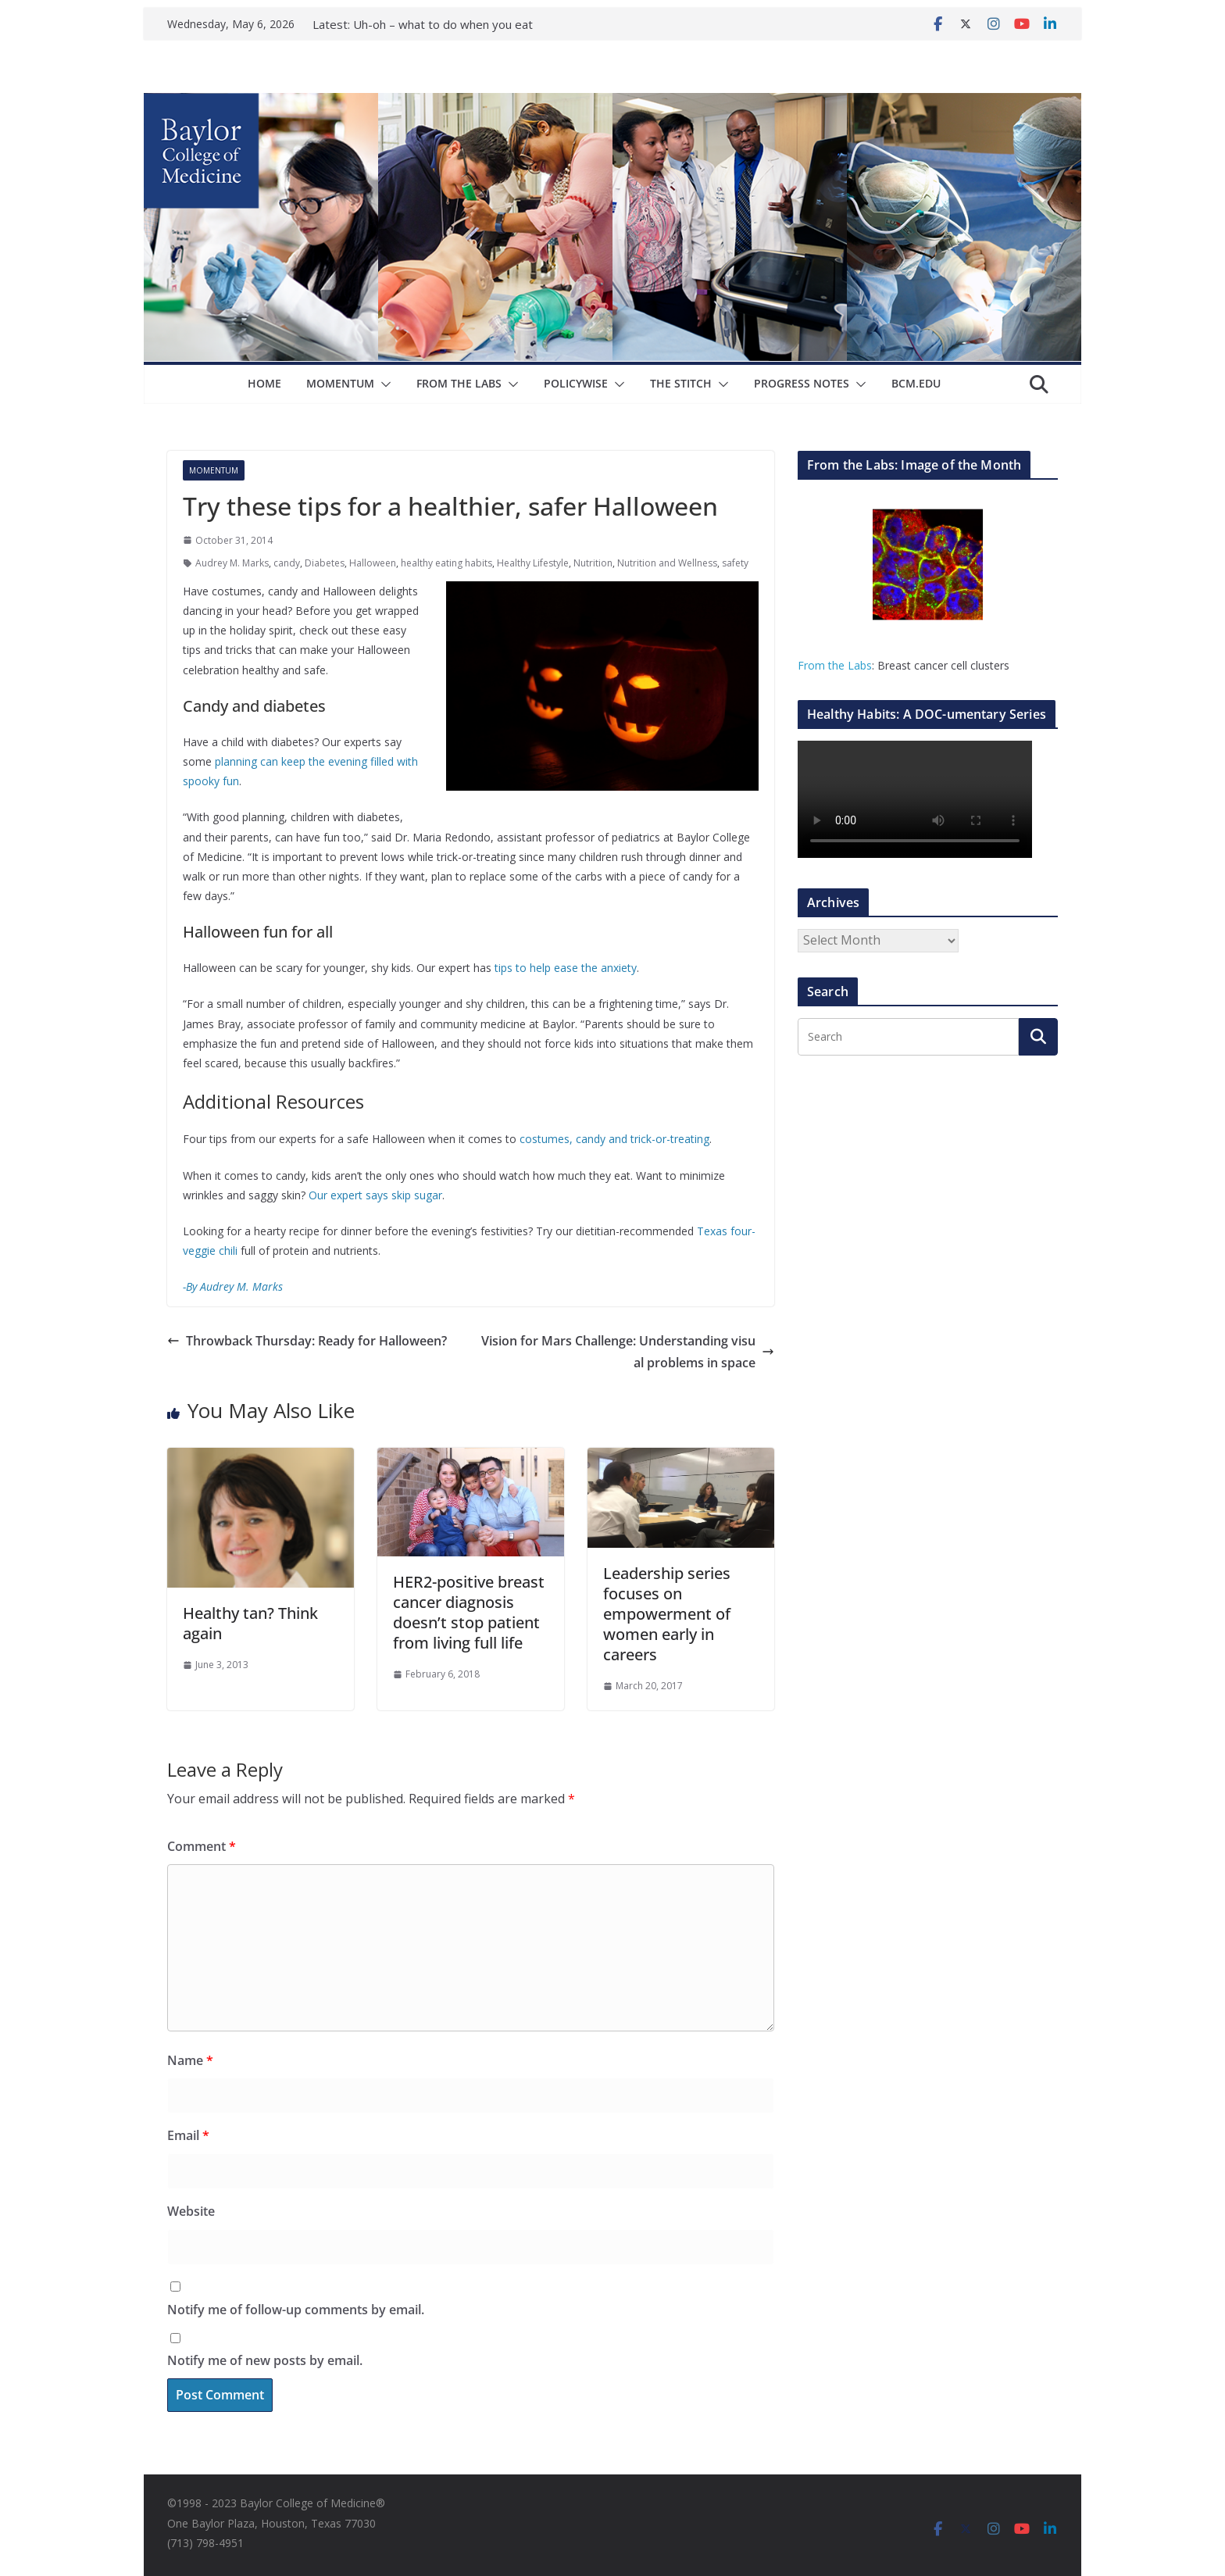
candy (286, 563)
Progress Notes (801, 383)
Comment (201, 1846)
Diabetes (325, 563)
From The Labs (459, 383)
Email (188, 2135)
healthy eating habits (446, 563)
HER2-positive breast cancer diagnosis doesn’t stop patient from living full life (469, 1612)
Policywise (576, 383)
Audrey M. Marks (232, 563)
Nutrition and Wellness (667, 563)
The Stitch (681, 383)
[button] (382, 384)
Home (264, 383)
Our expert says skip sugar (375, 1195)
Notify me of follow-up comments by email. (295, 2309)
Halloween (372, 563)
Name (190, 2060)
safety (735, 563)
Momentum (340, 383)
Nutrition (592, 563)
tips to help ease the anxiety (566, 967)
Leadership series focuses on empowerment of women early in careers (666, 1614)
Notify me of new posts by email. (264, 2360)
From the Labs (835, 665)
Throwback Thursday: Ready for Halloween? (307, 1340)
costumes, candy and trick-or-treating (614, 1138)
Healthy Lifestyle (533, 563)
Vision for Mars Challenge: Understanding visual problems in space (627, 1352)
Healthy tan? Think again (250, 1623)
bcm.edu (916, 383)
